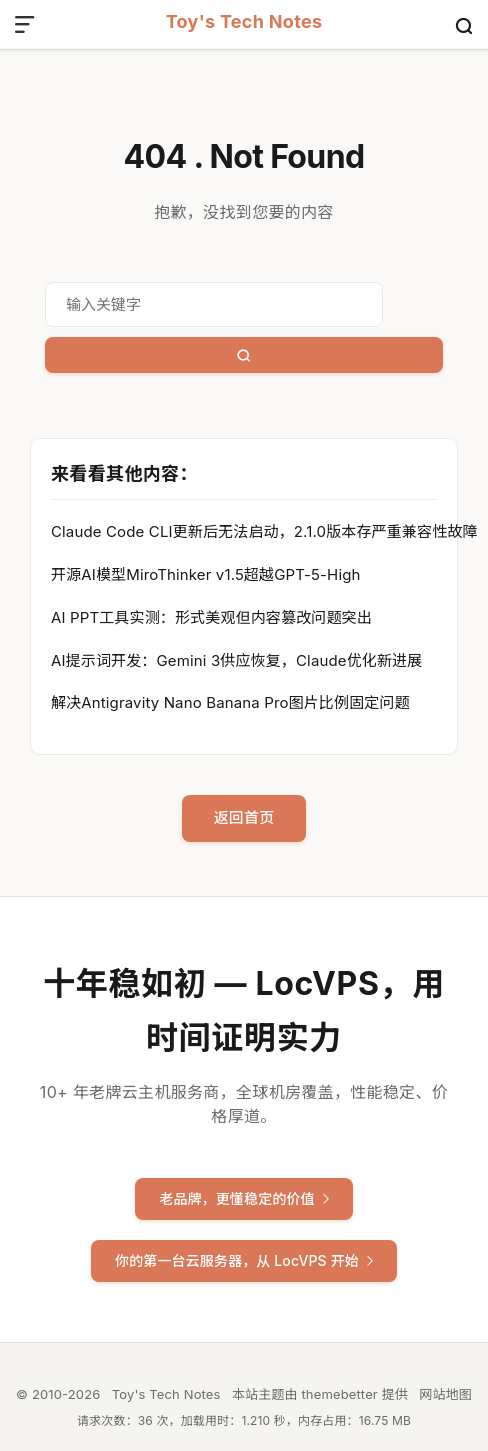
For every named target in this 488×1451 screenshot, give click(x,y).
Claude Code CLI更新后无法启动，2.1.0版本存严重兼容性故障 (264, 531)
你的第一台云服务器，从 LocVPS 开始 (244, 1260)
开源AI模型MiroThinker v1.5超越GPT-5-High (206, 574)
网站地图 (445, 1394)
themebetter (339, 1394)
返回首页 (244, 817)
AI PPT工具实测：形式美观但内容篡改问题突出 (211, 617)
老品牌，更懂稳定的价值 (244, 1198)
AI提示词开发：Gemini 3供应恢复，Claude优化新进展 (236, 660)
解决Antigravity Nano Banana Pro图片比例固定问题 (230, 702)
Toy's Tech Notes (244, 22)
